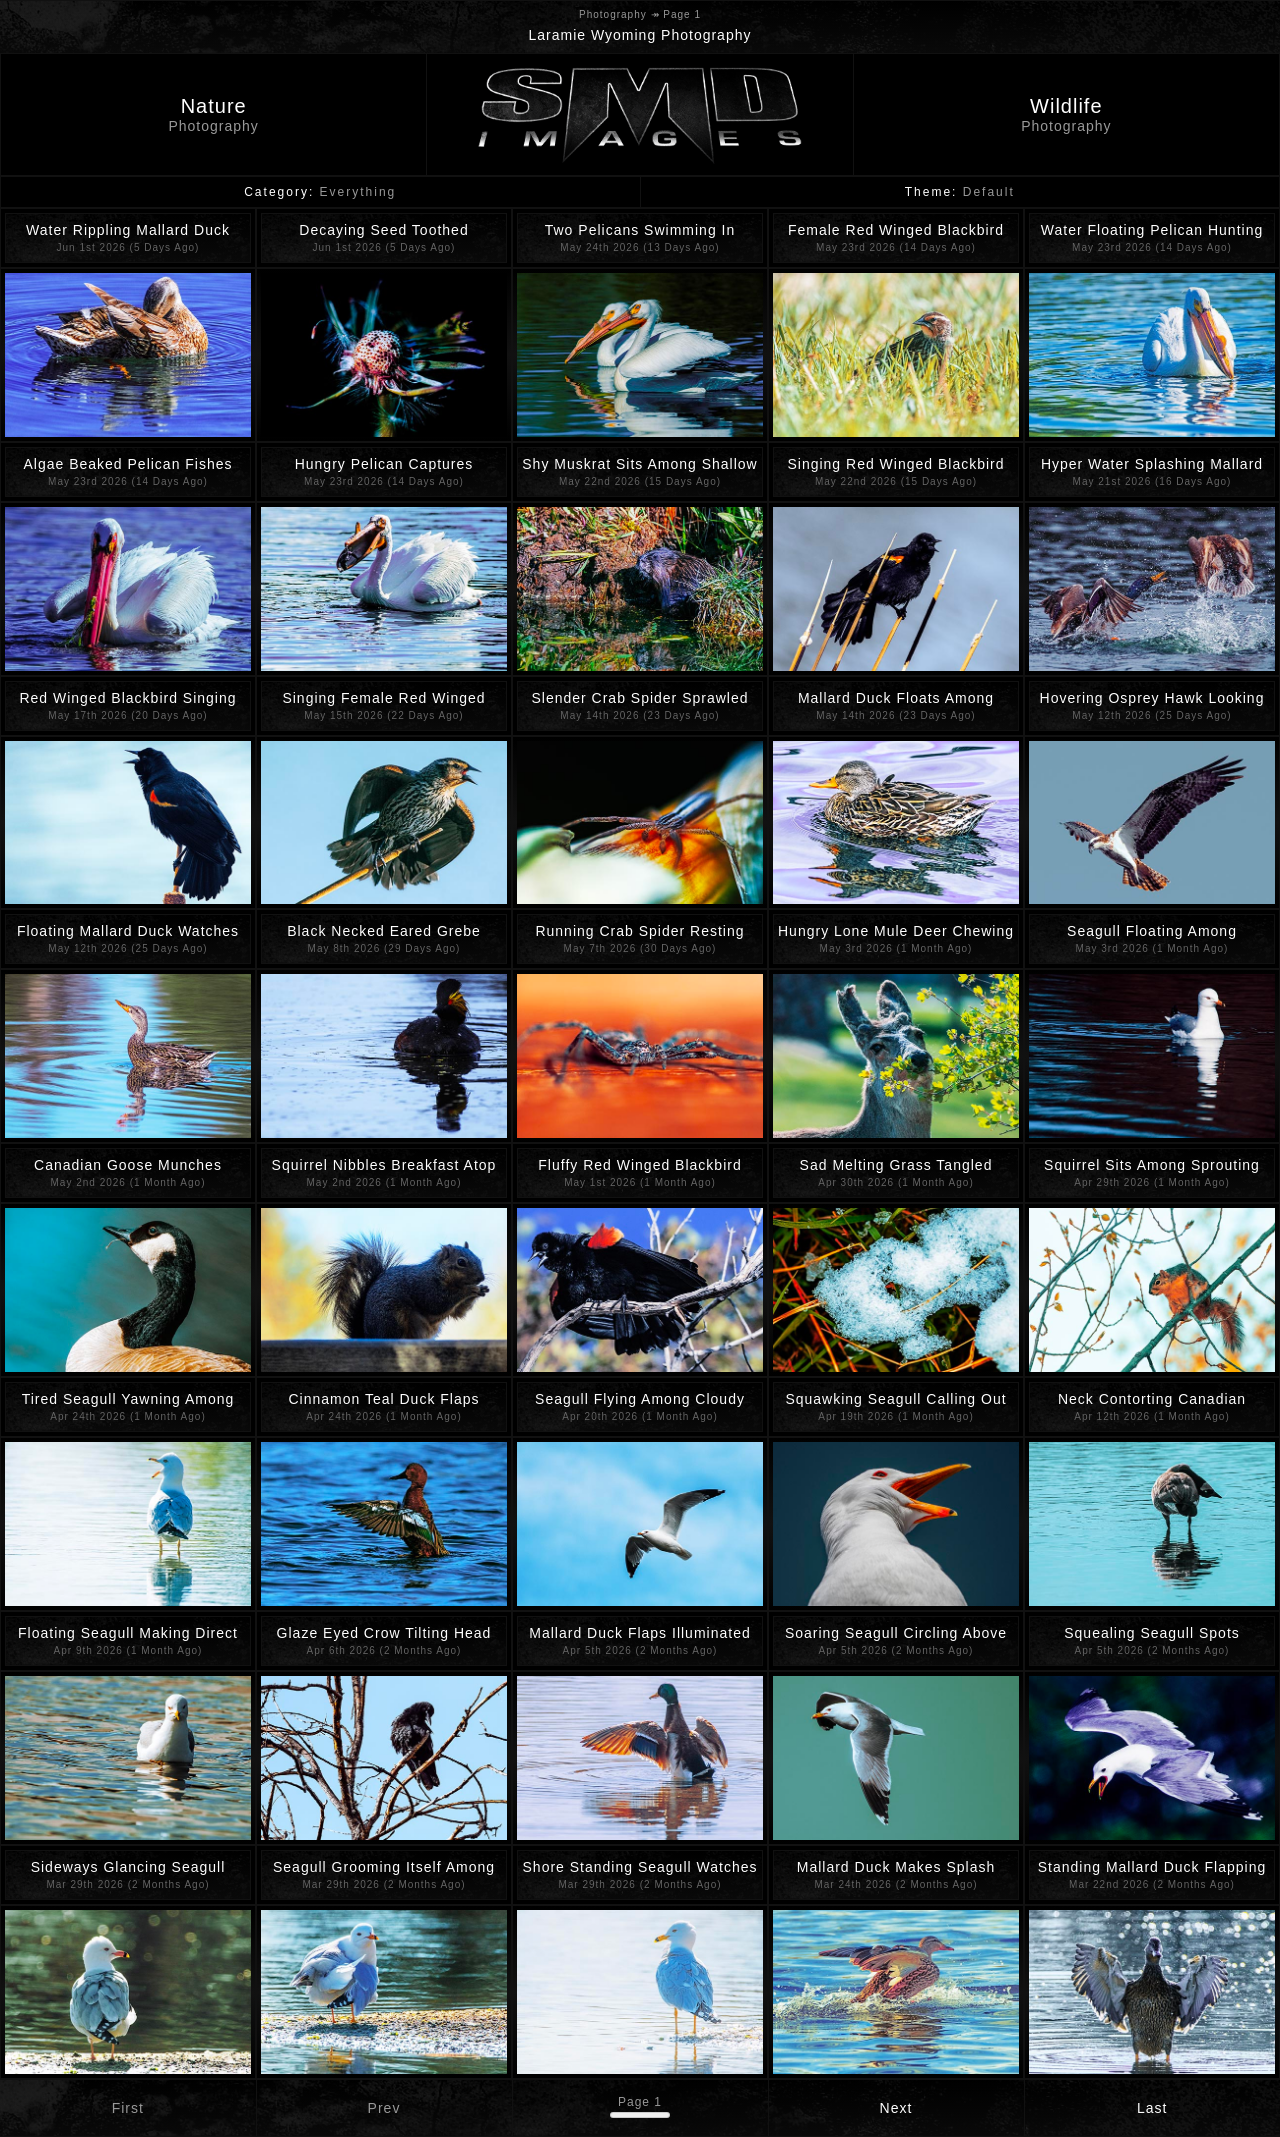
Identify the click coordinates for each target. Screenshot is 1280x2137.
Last (1152, 2108)
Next (896, 2108)
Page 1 (640, 2102)
